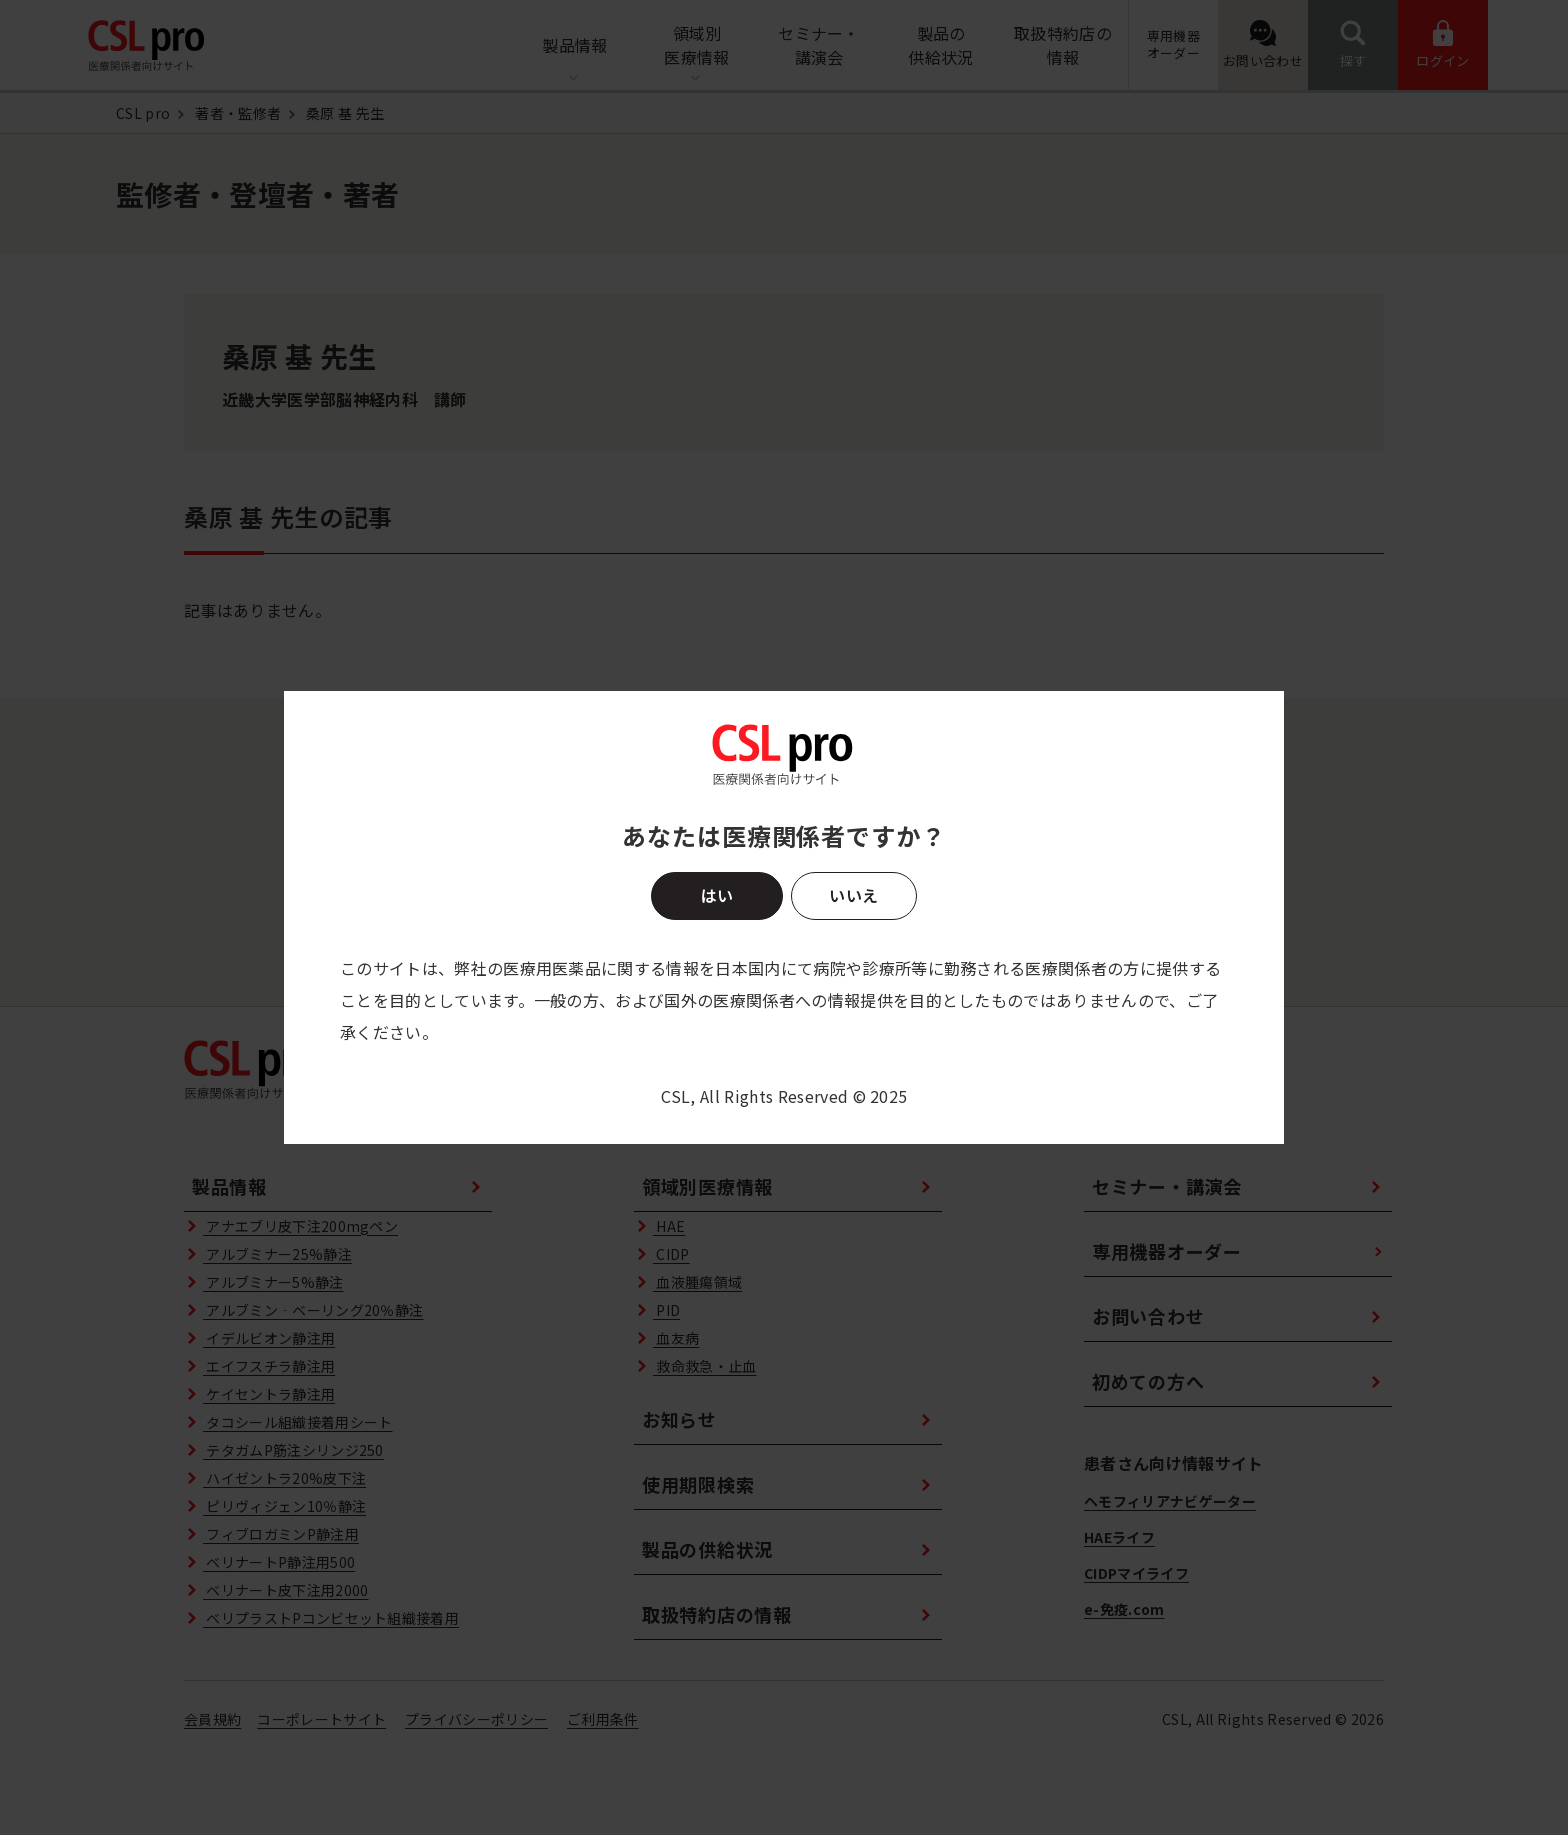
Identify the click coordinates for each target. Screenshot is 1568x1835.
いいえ (853, 895)
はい (717, 895)
